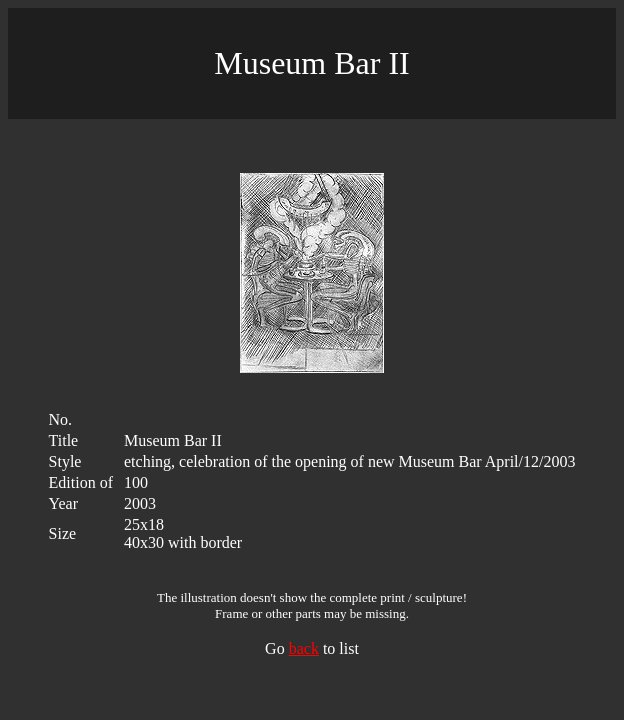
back (304, 648)
